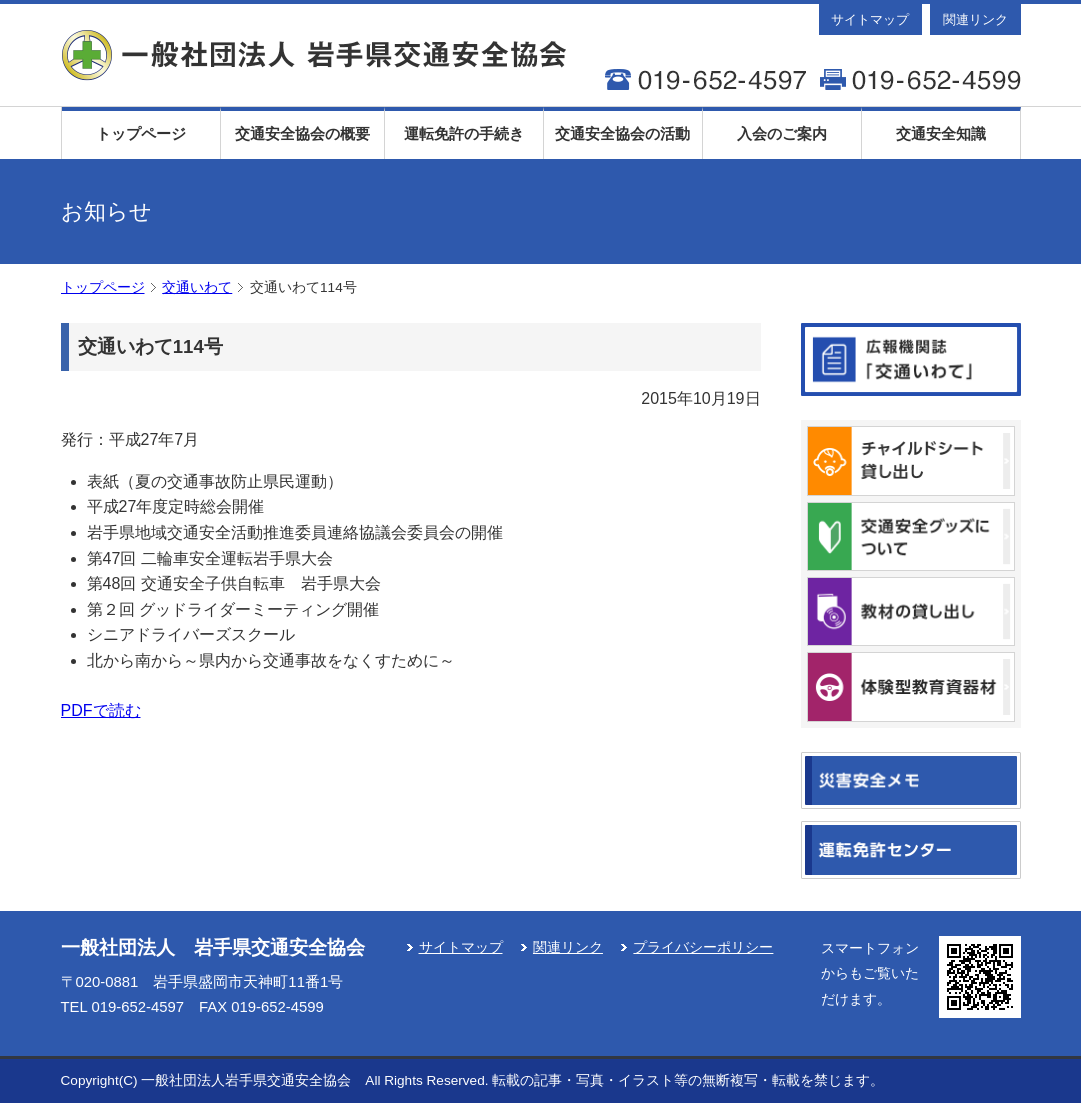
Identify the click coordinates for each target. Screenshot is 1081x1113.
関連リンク (975, 19)
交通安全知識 (941, 134)
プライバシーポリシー (703, 947)
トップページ (141, 134)
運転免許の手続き (464, 134)
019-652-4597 (137, 1007)
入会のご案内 (782, 134)
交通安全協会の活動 (622, 134)
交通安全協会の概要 (302, 134)
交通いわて (197, 287)
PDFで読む (101, 710)
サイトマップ (870, 19)
